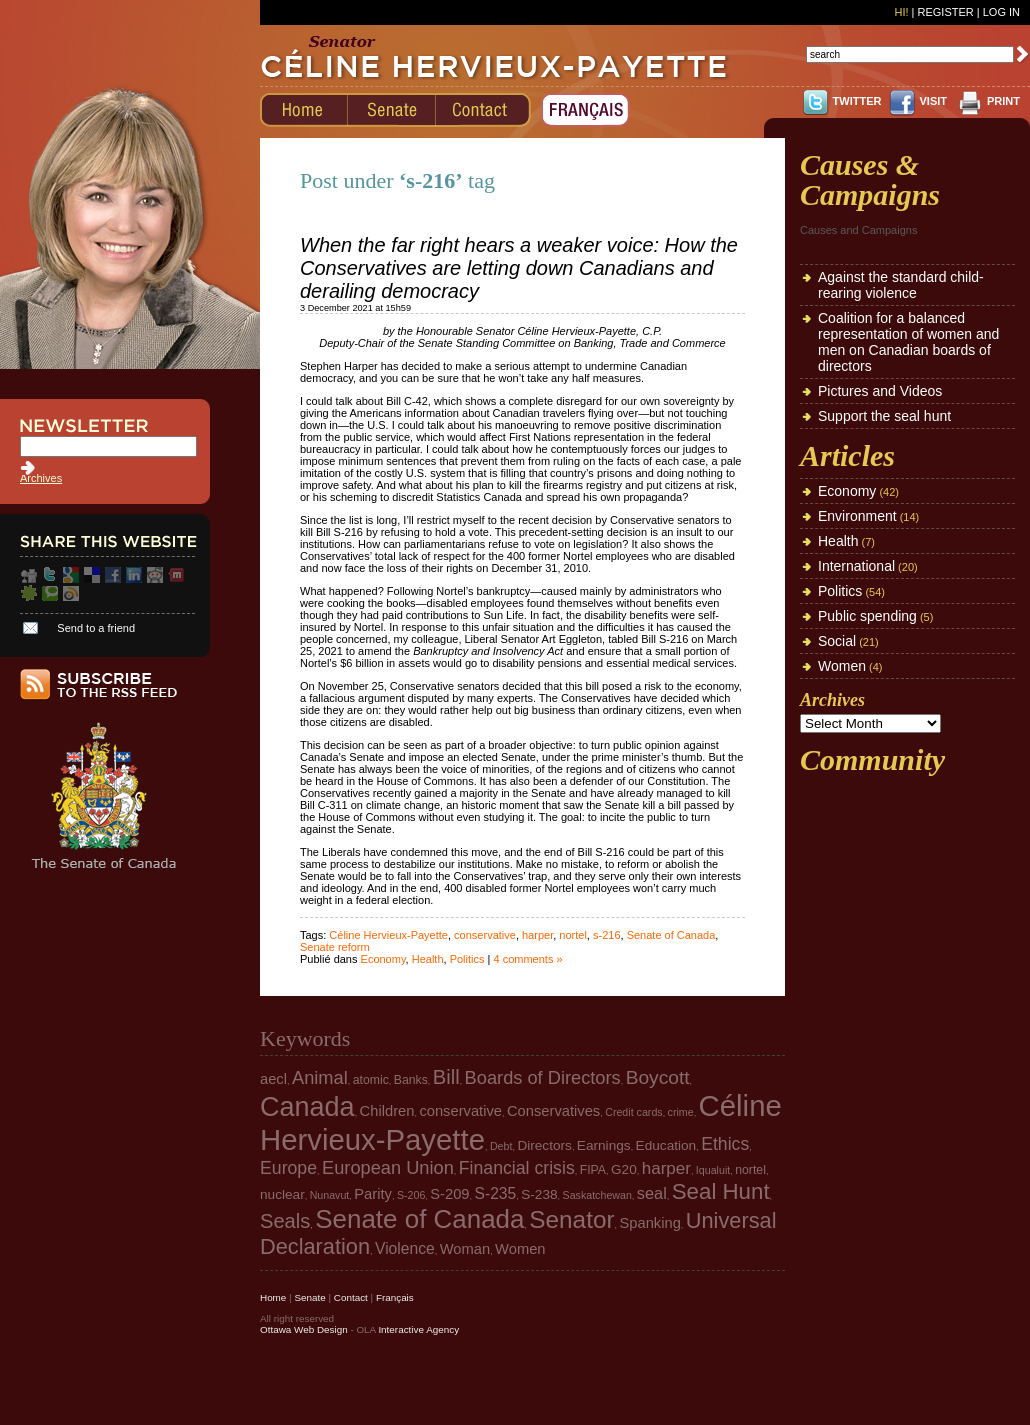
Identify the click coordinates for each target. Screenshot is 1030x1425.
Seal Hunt (721, 1191)
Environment (857, 516)
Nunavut (330, 1195)
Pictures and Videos (880, 391)
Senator (571, 1219)
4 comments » (527, 959)
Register (945, 12)
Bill (446, 1077)
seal (652, 1193)
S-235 (496, 1193)
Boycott (658, 1077)
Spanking (649, 1223)
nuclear (282, 1194)
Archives (41, 478)
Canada (307, 1107)
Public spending (867, 616)
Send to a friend (96, 628)
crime (681, 1112)
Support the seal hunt (884, 416)
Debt (501, 1146)
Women (842, 666)
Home (273, 1297)
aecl (273, 1079)
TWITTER (857, 101)
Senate (309, 1297)
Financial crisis (517, 1168)
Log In (1001, 12)
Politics (467, 959)
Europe (288, 1168)
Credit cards (633, 1112)
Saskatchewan (597, 1195)
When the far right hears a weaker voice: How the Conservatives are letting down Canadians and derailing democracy (519, 268)
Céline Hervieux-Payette (388, 935)
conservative (485, 935)
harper (537, 935)
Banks (411, 1080)
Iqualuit (713, 1170)
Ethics (725, 1144)
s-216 (607, 935)
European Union (388, 1167)
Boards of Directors (543, 1077)
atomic (371, 1080)
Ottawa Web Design (304, 1329)
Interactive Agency (418, 1329)
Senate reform (335, 947)
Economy (383, 959)
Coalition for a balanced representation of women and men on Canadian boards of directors (908, 342)
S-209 (449, 1194)
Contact (351, 1297)
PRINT (1003, 101)
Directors (544, 1145)
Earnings (604, 1145)
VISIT (933, 101)
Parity (373, 1194)
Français (395, 1297)
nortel (573, 935)
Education (666, 1145)
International (856, 566)
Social (837, 641)
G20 (624, 1169)
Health (428, 959)
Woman (465, 1249)
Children (387, 1111)
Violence (405, 1248)
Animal (320, 1077)
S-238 (539, 1194)
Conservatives (553, 1111)
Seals (285, 1221)
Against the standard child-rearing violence (901, 285)
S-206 (411, 1195)
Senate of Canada (671, 935)
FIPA (593, 1170)
